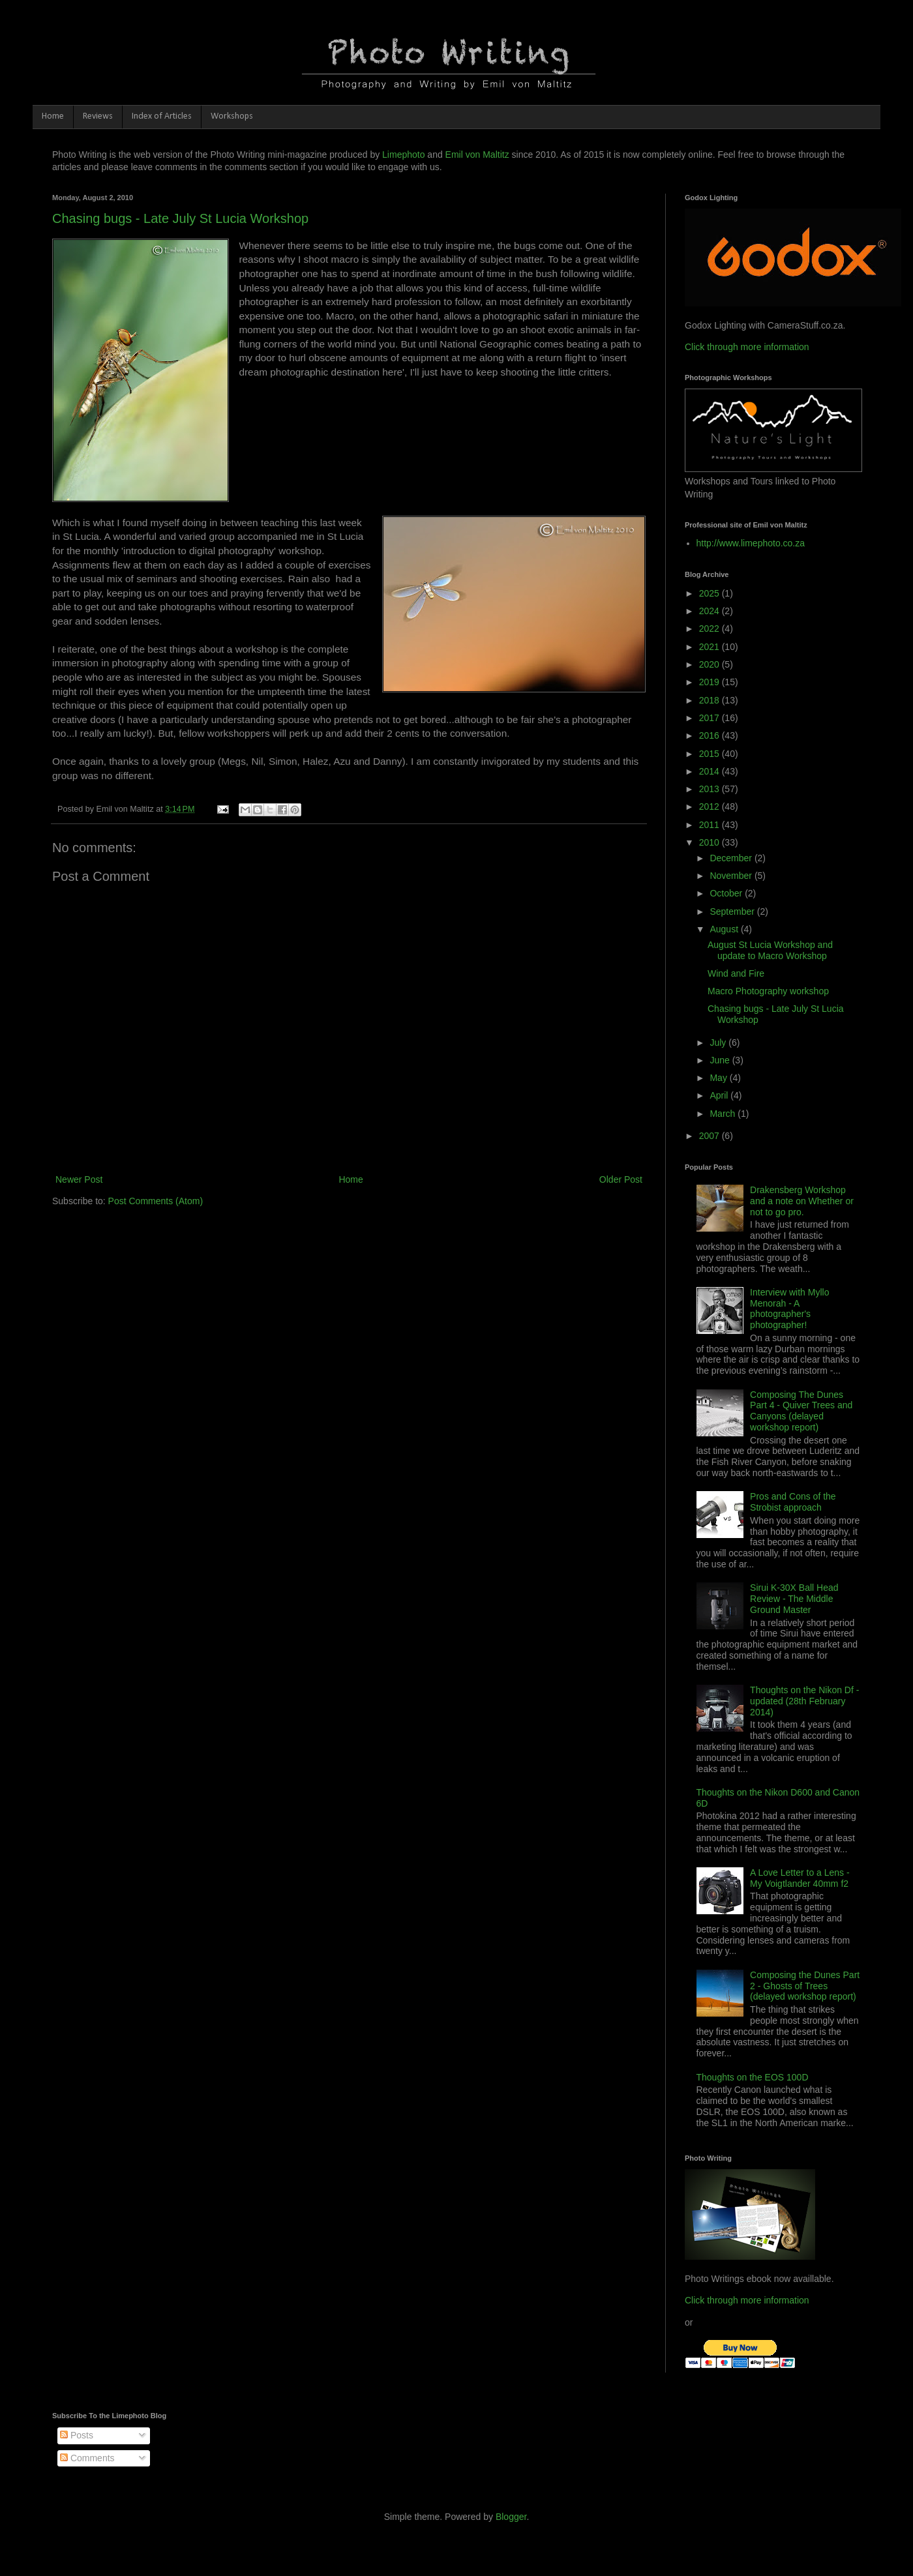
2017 (710, 718)
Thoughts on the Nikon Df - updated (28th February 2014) (804, 1701)
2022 (710, 628)
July (719, 1042)
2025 (710, 593)
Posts (76, 2435)
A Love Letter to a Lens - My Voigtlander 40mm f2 (800, 1878)
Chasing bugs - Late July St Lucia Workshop (180, 218)
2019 (710, 682)
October (727, 893)
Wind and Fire (736, 973)
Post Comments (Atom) (155, 1201)
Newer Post (78, 1179)
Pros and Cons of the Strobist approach (793, 1502)
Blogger (511, 2516)
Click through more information (747, 347)
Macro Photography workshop (768, 991)
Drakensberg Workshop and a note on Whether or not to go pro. (802, 1201)
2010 (710, 842)
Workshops (232, 116)
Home (53, 116)
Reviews (98, 116)
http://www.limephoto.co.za (750, 543)
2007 (710, 1136)
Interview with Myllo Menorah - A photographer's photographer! (789, 1308)
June (721, 1060)
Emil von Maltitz (477, 154)
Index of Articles (162, 116)
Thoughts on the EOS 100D (752, 2077)
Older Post (620, 1179)
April (720, 1095)
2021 (710, 647)
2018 (710, 700)
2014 (710, 771)
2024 (710, 611)
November (732, 875)
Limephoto (403, 154)
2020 (710, 664)
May (719, 1078)
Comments (87, 2458)
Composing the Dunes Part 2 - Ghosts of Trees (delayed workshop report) (805, 1986)
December (732, 858)
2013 (710, 789)
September (733, 911)
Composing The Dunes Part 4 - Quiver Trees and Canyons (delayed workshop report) (801, 1410)
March (724, 1113)
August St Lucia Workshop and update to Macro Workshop (770, 950)
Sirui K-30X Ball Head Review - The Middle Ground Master (794, 1598)
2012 (710, 806)
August (725, 929)
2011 (710, 825)
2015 (710, 753)
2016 (710, 735)
